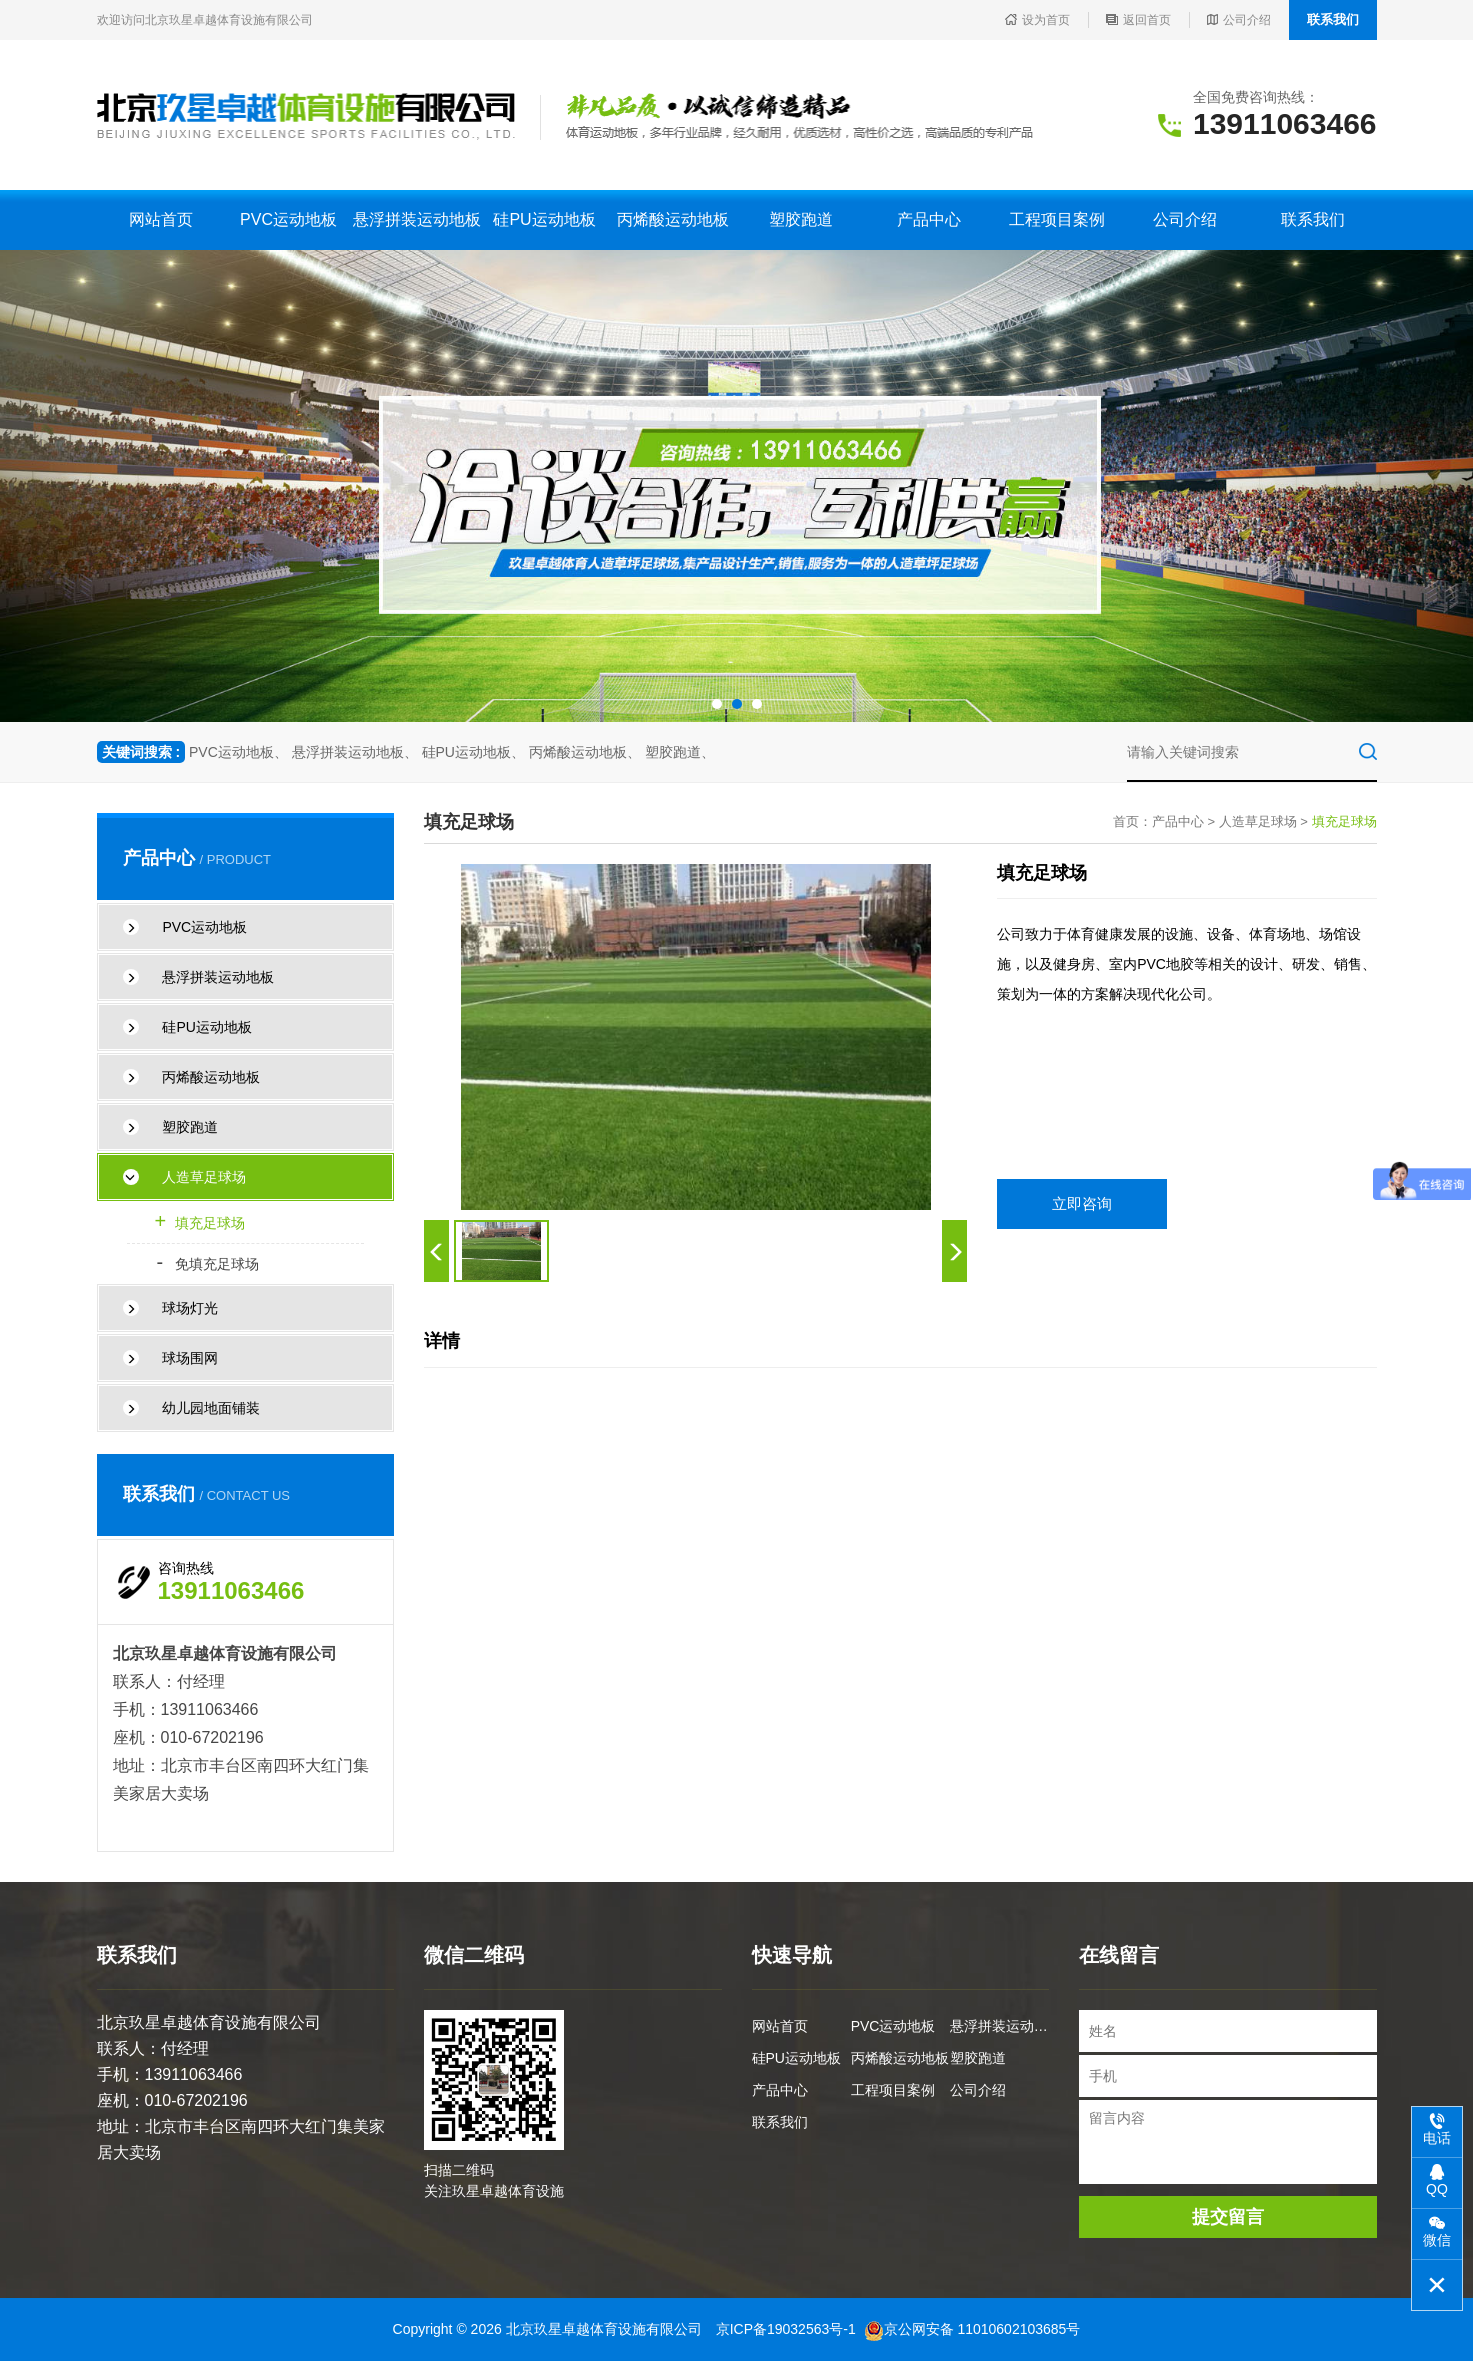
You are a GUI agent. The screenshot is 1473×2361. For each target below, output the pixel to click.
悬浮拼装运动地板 (417, 219)
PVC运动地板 (288, 219)
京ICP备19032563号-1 (786, 2329)
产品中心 (929, 219)
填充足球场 (201, 1223)
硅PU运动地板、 (473, 752)
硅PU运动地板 (544, 219)
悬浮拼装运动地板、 (355, 752)
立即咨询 (1082, 1203)
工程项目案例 (1057, 219)
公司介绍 (1239, 20)
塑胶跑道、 (680, 752)
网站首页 (161, 219)
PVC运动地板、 (238, 752)
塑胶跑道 (801, 219)
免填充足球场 (208, 1264)
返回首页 (1138, 20)
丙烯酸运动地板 (673, 219)
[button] (717, 704)
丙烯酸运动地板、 (585, 752)
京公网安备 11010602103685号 (972, 2329)
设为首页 (1037, 20)
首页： (1132, 821)
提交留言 (1228, 2217)
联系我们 (1333, 19)
